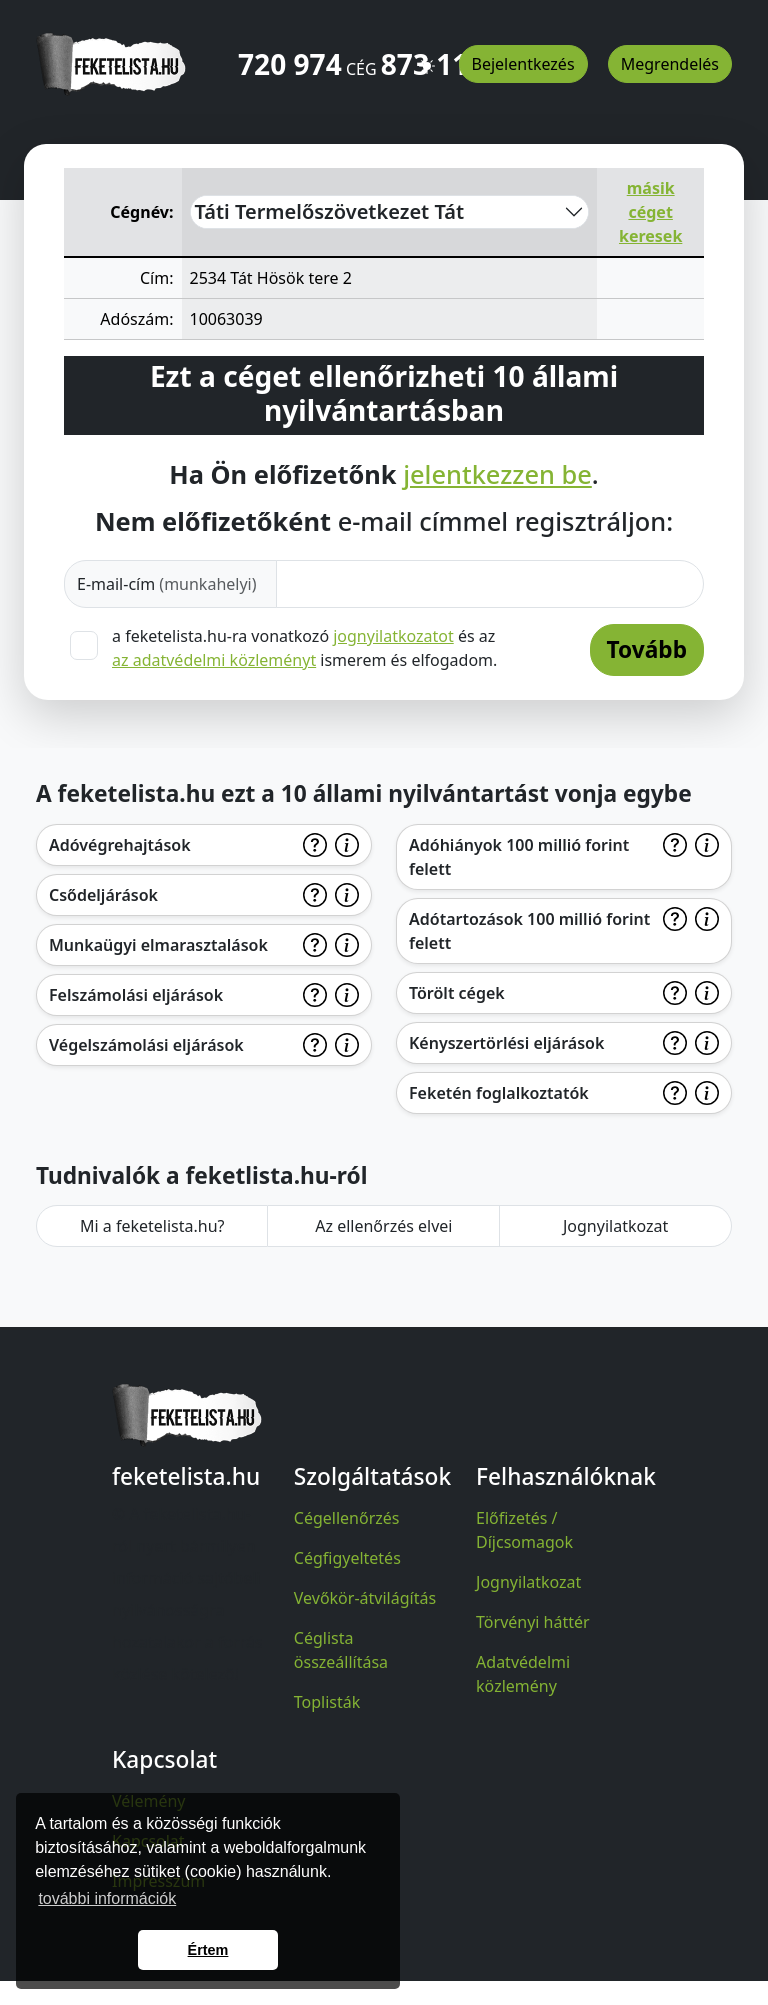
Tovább (647, 649)
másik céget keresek (650, 212)
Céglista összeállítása (341, 1650)
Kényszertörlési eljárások (506, 1043)
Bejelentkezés (523, 64)
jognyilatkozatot (393, 636)
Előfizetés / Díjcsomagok (524, 1530)
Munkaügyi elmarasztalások (158, 945)
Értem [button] (208, 1950)
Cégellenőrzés (347, 1518)
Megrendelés (670, 64)
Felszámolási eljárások (136, 995)
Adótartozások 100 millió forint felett (529, 931)
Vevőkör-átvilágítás (365, 1598)
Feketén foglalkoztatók (499, 1093)
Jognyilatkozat (615, 1226)
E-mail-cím (167, 584)
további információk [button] (107, 1898)
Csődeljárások (103, 895)
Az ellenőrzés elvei (383, 1226)
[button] (427, 57)
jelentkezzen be (497, 474)
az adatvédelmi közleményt (214, 660)
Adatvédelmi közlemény (523, 1674)
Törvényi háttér (533, 1622)
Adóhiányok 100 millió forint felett (519, 857)
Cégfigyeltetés (347, 1558)
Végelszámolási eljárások (146, 1045)
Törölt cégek (457, 993)
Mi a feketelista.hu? (152, 1226)
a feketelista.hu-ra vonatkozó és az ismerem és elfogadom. (304, 648)
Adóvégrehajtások (120, 845)
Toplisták (327, 1702)
